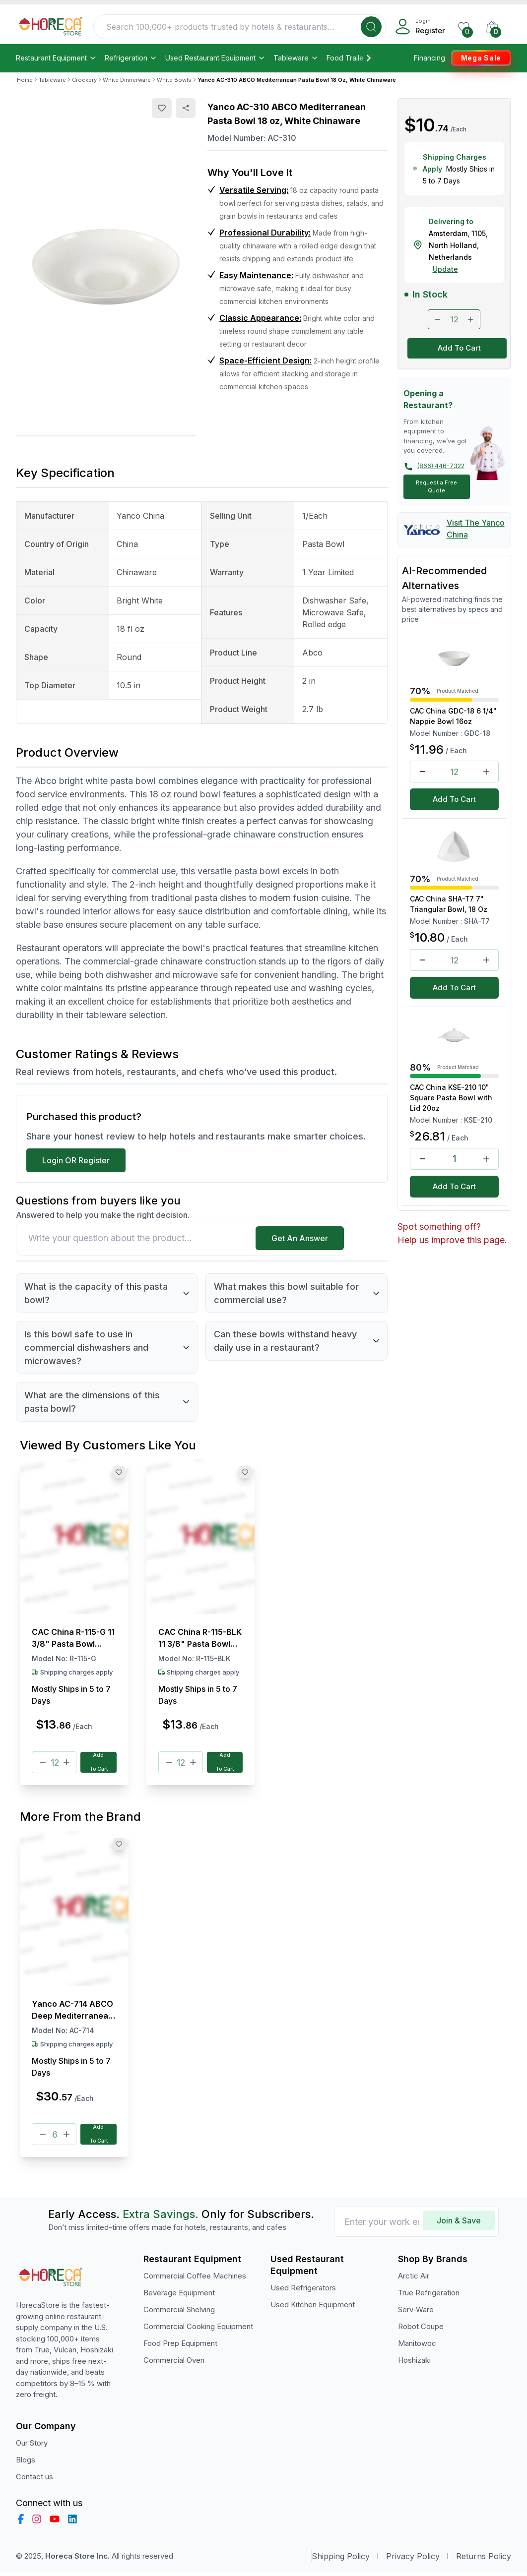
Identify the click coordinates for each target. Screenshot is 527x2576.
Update (445, 269)
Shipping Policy (341, 2560)
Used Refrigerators (303, 2291)
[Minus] (42, 1763)
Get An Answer (299, 1238)
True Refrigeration (429, 2296)
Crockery (84, 79)
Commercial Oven (173, 2364)
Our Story (32, 2447)
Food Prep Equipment (180, 2347)
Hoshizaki (414, 2364)
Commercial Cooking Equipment (198, 2330)
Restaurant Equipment (56, 58)
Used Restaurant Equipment (215, 58)
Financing (429, 58)
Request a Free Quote (436, 486)
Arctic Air (413, 2279)
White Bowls (174, 79)
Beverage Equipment (179, 2296)
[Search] (371, 26)
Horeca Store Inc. (78, 2560)
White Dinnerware (127, 79)
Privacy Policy (413, 2560)
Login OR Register (76, 1160)
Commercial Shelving (179, 2313)
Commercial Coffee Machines (194, 2279)
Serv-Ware (416, 2313)
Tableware (296, 58)
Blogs (25, 2463)
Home (25, 79)
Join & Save (459, 2224)
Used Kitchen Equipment (312, 2308)
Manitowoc (417, 2347)
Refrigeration (131, 58)
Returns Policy (483, 2560)
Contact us (34, 2480)
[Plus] (66, 1763)
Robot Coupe (421, 2330)
